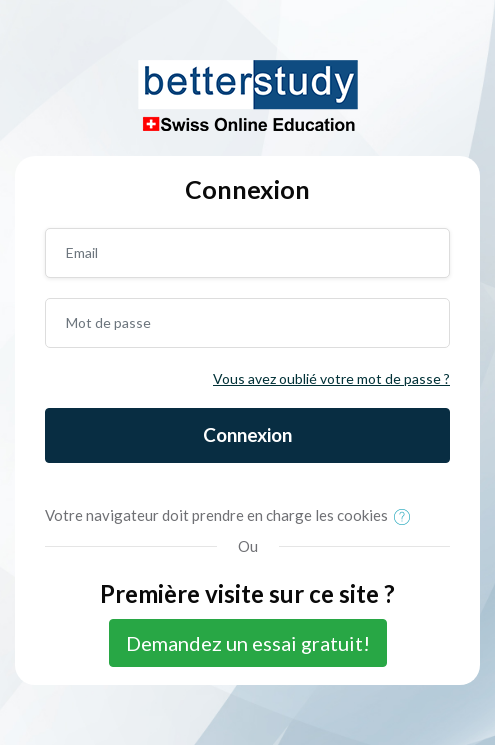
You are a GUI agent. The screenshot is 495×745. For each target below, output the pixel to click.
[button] (406, 517)
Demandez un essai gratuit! (248, 643)
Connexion (247, 434)
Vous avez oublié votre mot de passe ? (331, 378)
